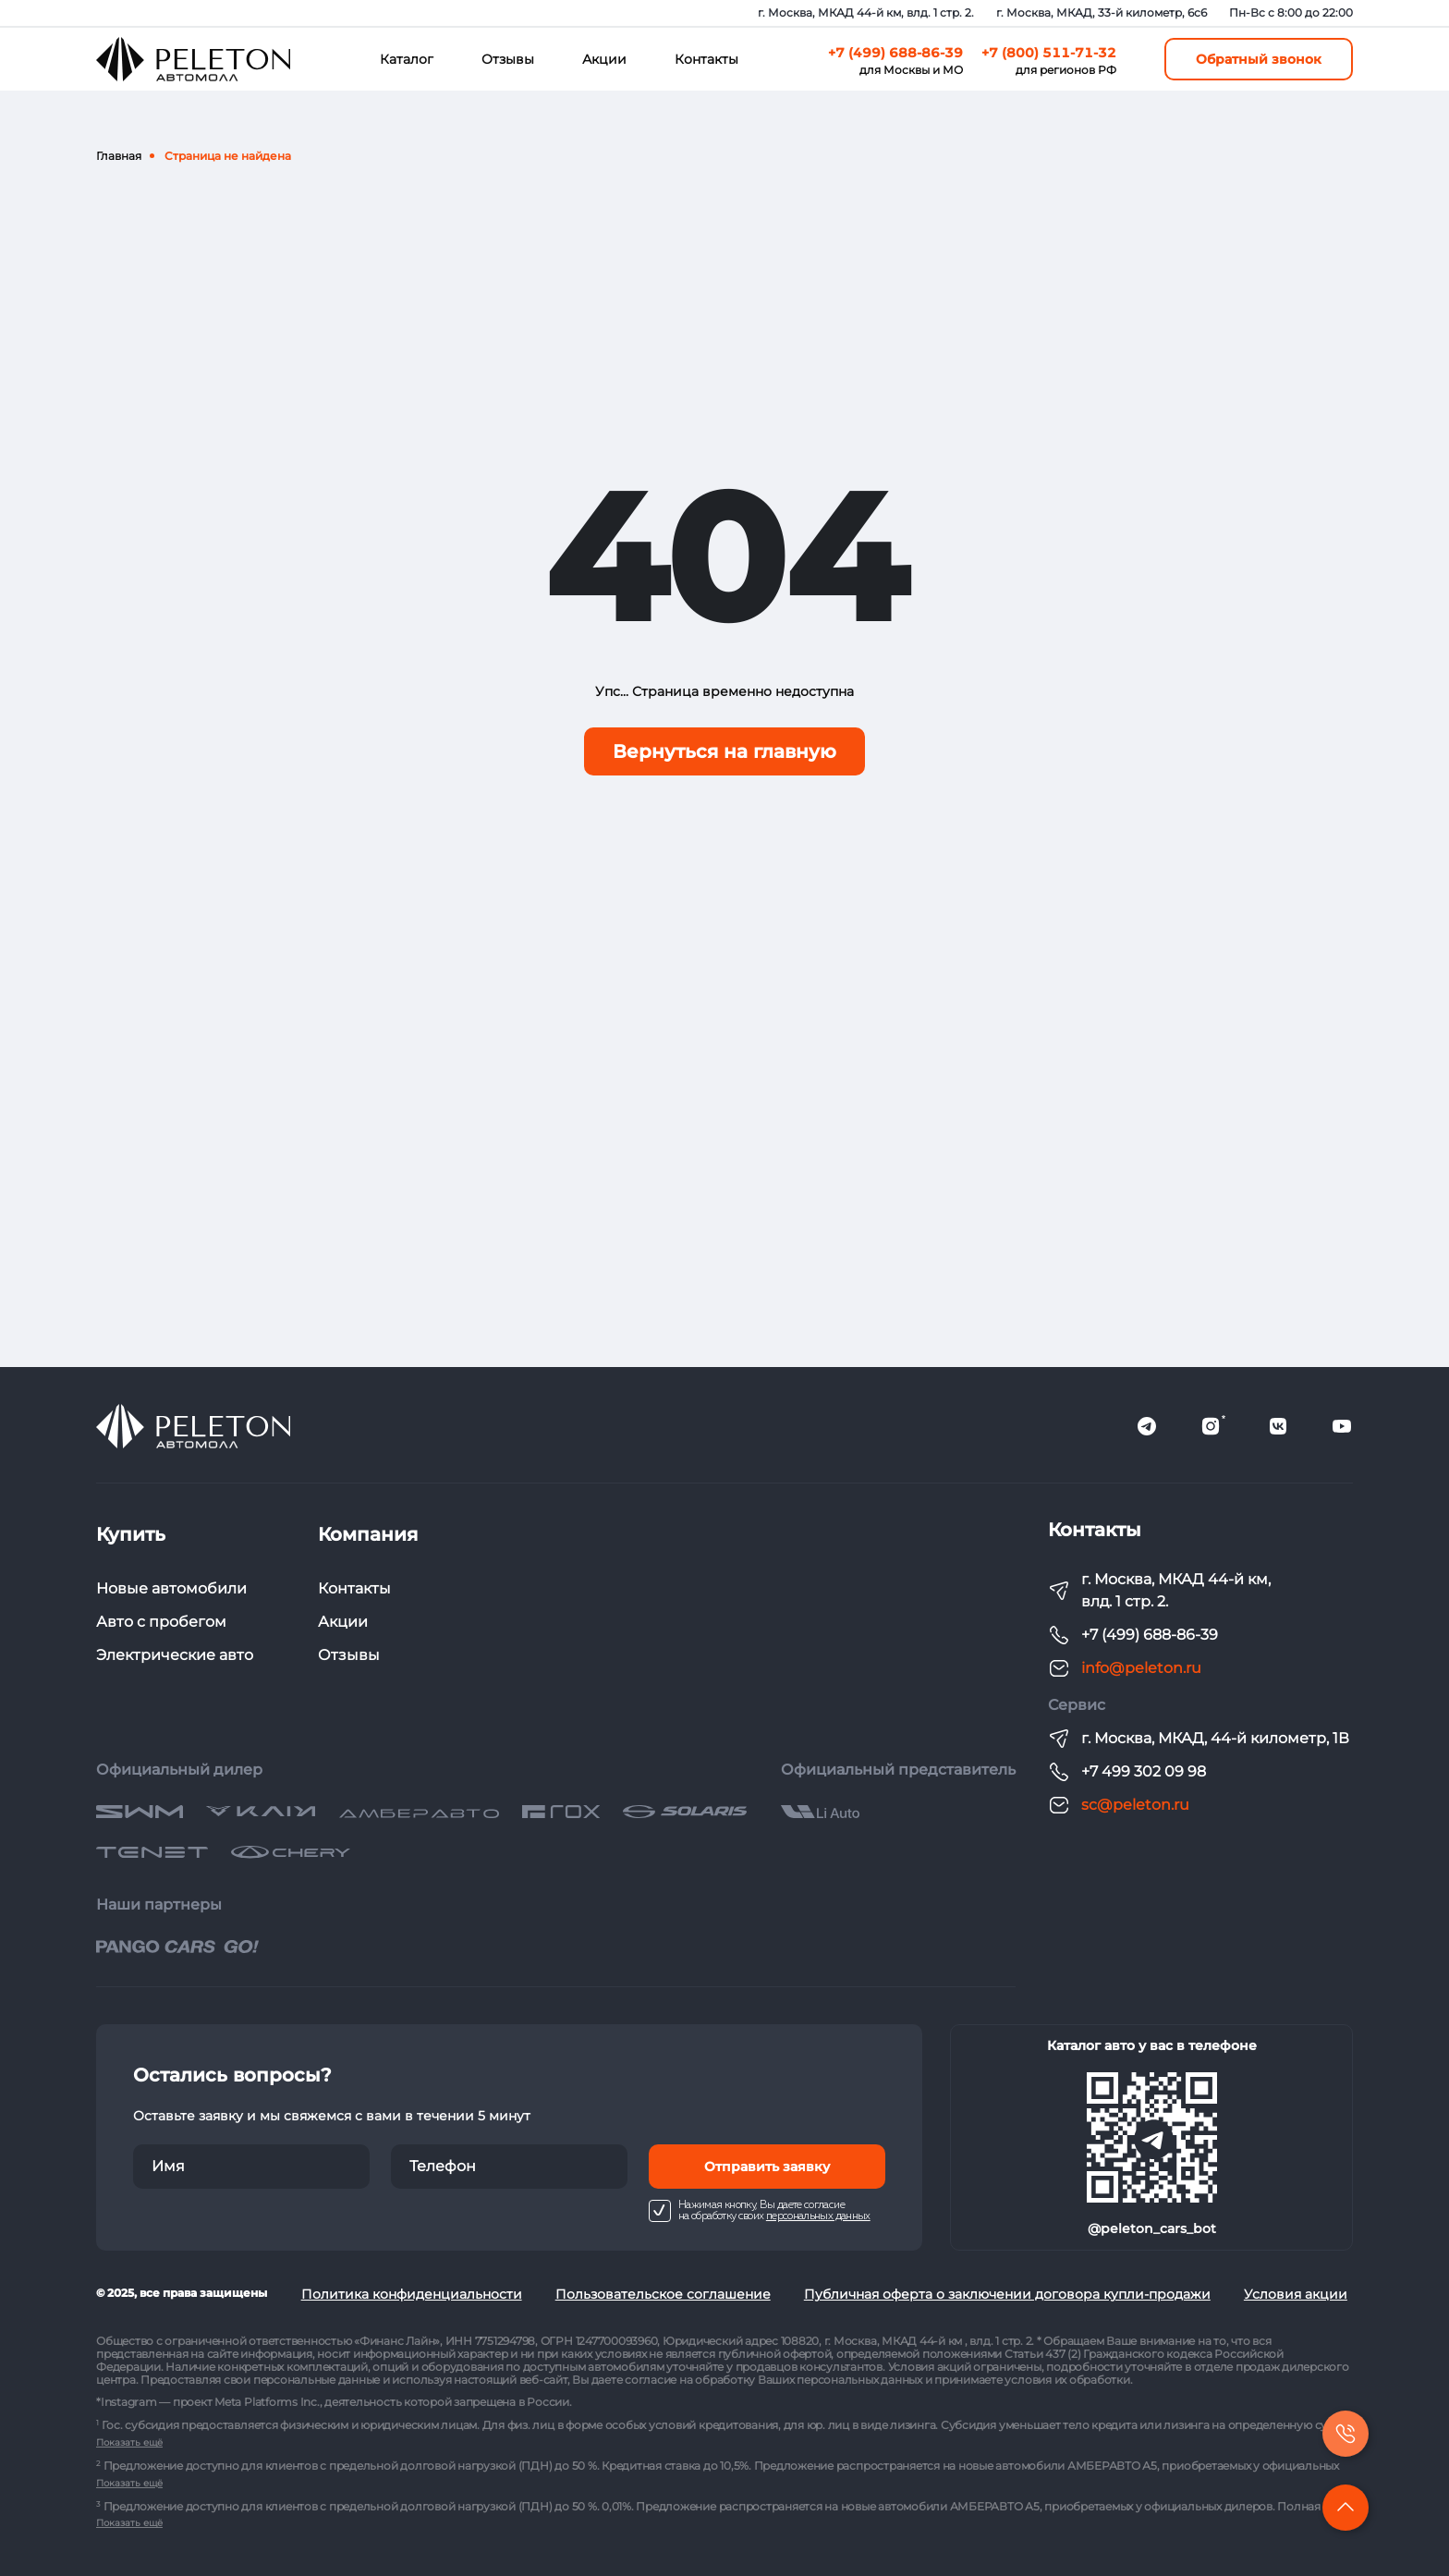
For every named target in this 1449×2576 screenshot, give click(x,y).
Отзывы (507, 59)
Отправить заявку (767, 2166)
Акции (604, 59)
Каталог (406, 59)
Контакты (706, 59)
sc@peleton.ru (1135, 1804)
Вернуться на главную (724, 751)
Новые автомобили (171, 1588)
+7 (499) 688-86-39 (895, 52)
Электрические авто (174, 1655)
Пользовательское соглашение (663, 2294)
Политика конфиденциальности (411, 2294)
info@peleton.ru (1141, 1668)
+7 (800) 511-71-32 (1048, 52)
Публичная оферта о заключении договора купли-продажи (1007, 2294)
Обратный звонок (1258, 59)
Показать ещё (129, 2442)
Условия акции (1295, 2294)
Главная (118, 156)
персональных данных (818, 2216)
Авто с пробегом (161, 1621)
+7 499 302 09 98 (1143, 1771)
